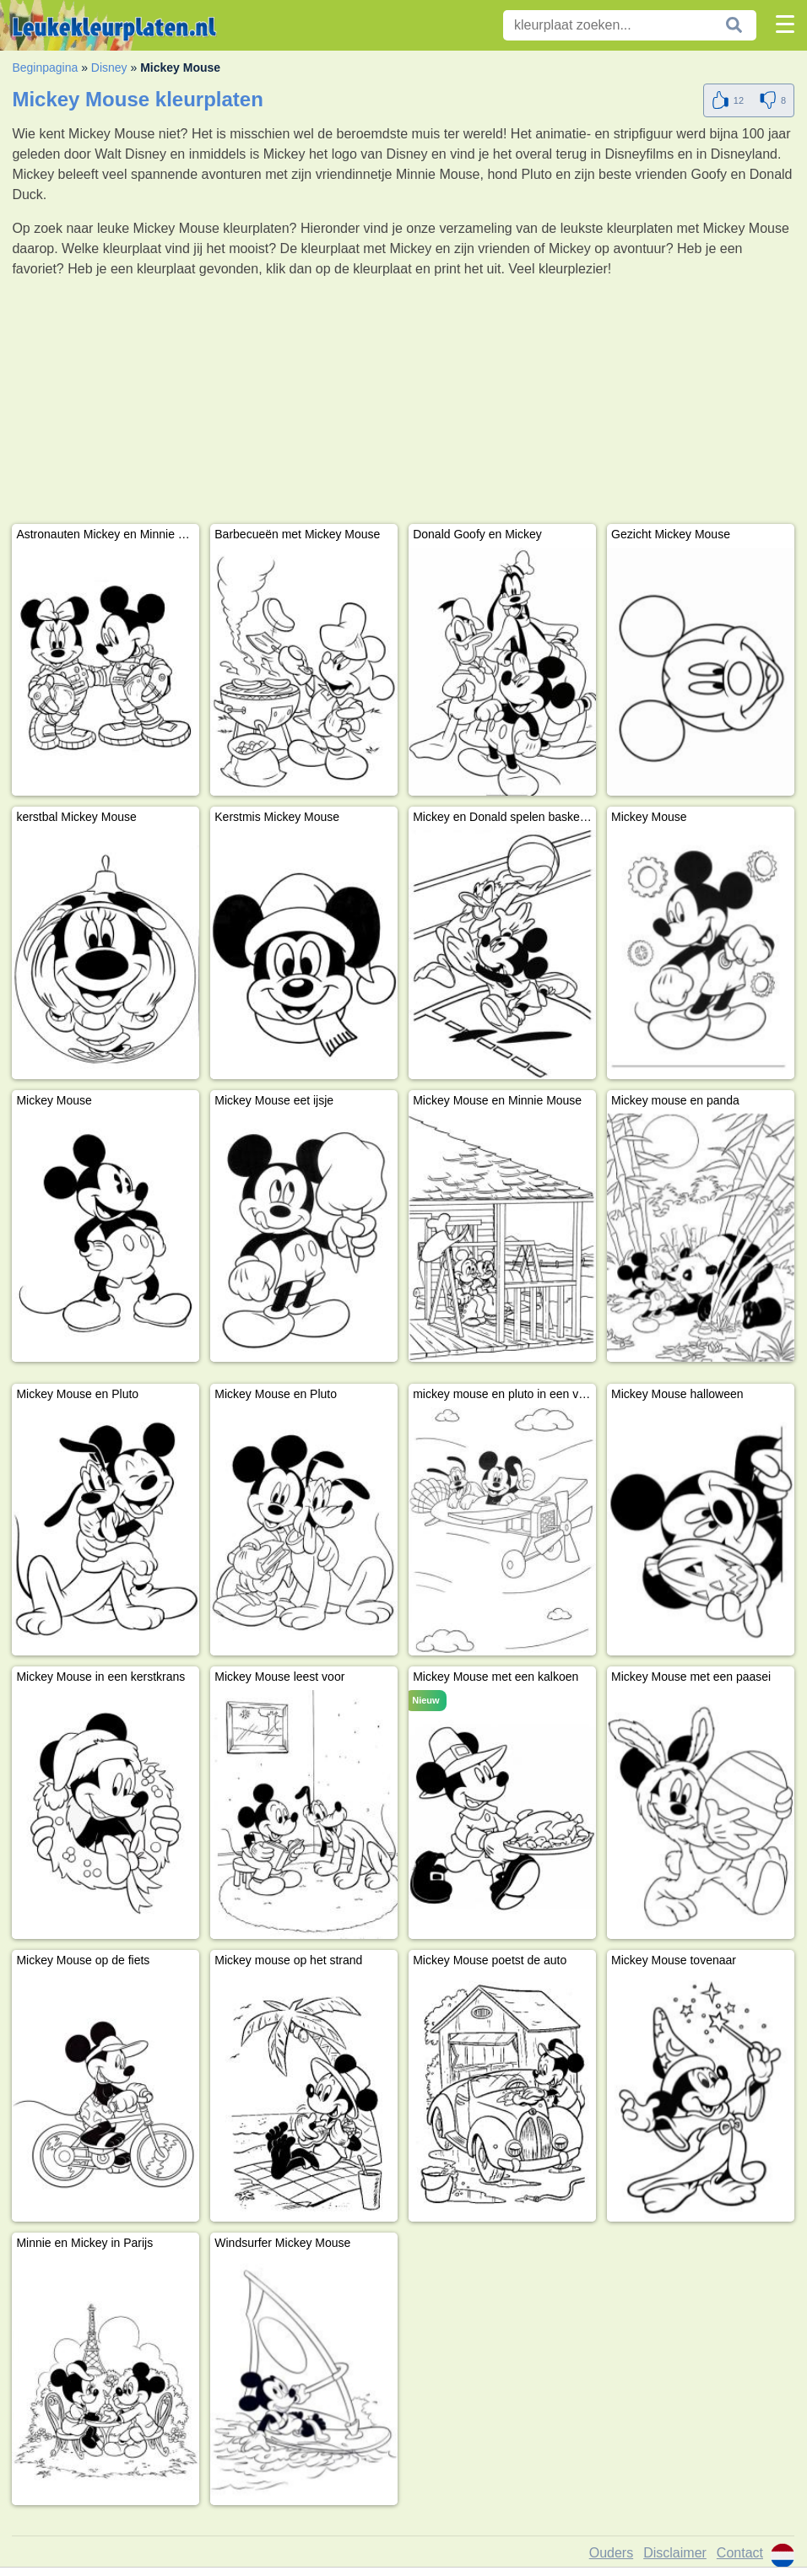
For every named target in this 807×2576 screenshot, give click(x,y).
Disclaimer (675, 2553)
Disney (109, 67)
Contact (740, 2553)
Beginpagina (45, 67)
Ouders (611, 2553)
